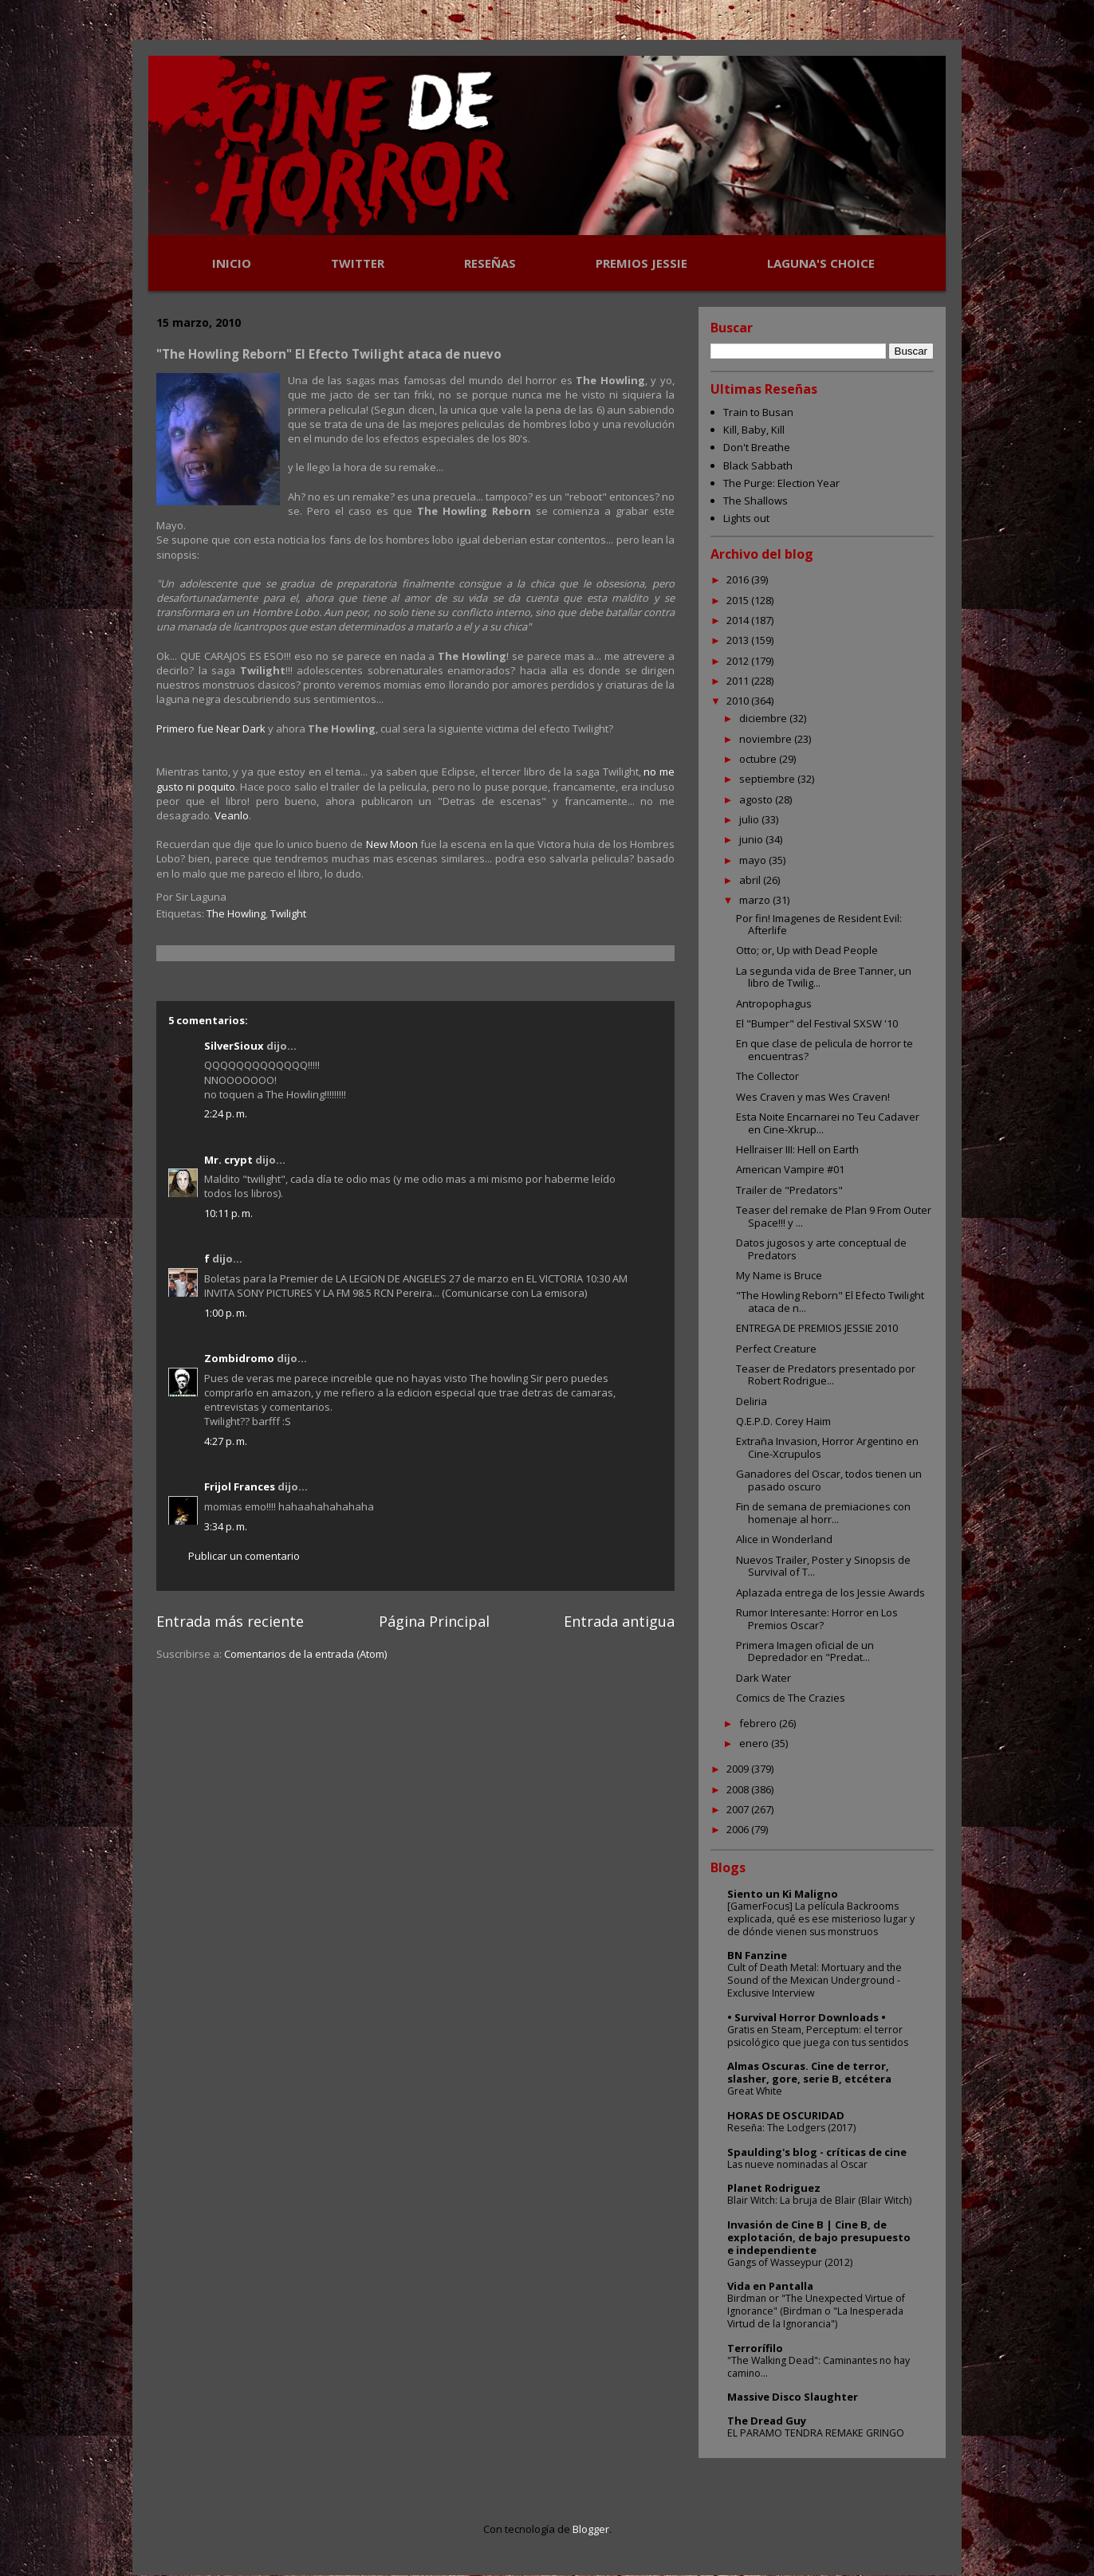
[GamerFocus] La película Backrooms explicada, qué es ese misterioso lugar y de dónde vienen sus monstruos (821, 1918)
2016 (738, 579)
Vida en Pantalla (770, 2286)
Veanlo (231, 815)
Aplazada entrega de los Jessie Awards (830, 1592)
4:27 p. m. (225, 1441)
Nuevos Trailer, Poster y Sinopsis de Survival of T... (823, 1566)
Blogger (591, 2529)
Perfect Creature (776, 1348)
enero (755, 1743)
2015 (738, 600)
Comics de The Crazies (790, 1697)
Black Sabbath (758, 465)
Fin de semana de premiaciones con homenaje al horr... (823, 1512)
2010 (738, 700)
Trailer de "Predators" (789, 1190)
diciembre (764, 718)
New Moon (392, 844)
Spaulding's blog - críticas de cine (817, 2152)
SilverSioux (234, 1046)
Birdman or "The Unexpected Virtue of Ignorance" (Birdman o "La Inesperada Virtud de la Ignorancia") (816, 2311)
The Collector (767, 1076)
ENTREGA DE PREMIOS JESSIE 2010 (817, 1328)
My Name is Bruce (779, 1275)
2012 (738, 661)
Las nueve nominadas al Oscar (797, 2164)
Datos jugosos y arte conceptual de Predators (821, 1248)
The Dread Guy (766, 2420)
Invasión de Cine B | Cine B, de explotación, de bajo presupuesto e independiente (819, 2237)
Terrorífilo (755, 2348)
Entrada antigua (619, 1621)
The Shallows (755, 500)
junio (752, 839)
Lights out (746, 518)
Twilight (288, 913)
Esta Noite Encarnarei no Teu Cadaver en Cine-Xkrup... (827, 1123)
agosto (757, 799)
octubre (759, 759)
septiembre (768, 779)
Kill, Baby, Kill (754, 429)
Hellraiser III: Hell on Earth (797, 1149)
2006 (738, 1829)
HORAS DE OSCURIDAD (785, 2115)
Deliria (751, 1401)
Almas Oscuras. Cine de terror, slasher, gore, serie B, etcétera (809, 2072)
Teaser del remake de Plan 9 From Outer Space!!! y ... (833, 1216)
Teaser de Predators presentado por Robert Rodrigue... (825, 1374)
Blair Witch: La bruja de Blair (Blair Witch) (819, 2200)
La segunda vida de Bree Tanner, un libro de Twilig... (823, 977)
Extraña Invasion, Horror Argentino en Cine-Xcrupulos (827, 1447)
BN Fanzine (757, 1955)
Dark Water (763, 1678)
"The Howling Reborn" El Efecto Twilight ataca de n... (830, 1301)
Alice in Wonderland (784, 1539)
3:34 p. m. (225, 1526)
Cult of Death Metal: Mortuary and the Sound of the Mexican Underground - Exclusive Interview (814, 1980)
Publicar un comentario (244, 1556)
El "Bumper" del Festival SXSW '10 (817, 1023)
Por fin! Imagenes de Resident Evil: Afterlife (819, 924)
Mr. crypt (228, 1160)
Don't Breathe (756, 447)
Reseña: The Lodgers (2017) (791, 2127)
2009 (738, 1768)
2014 (738, 620)
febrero (759, 1723)
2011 (738, 680)
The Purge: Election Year (781, 483)
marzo (756, 900)
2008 (738, 1789)
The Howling (236, 913)
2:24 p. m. (225, 1113)
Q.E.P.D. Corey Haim (783, 1421)
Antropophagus (774, 1003)
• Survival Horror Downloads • (806, 2017)
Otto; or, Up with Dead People (807, 950)
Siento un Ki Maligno (782, 1894)
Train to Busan (758, 412)
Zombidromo (239, 1358)
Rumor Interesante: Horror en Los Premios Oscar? (817, 1618)
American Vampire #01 (790, 1169)
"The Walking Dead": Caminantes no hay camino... (818, 2367)
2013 (738, 640)
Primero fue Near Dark (211, 728)
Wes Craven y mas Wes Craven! (813, 1097)
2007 (738, 1809)
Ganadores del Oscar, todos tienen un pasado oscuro (829, 1480)
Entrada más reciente (230, 1621)
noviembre (766, 739)
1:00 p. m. (225, 1313)
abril (751, 880)
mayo (754, 860)
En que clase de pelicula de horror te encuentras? (824, 1049)
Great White (754, 2091)
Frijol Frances (239, 1486)
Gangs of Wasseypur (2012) (789, 2262)
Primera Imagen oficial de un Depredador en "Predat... (805, 1651)
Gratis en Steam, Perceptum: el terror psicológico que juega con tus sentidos (817, 2036)
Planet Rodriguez (773, 2188)
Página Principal (434, 1621)
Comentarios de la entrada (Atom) (305, 1654)
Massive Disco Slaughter (792, 2396)
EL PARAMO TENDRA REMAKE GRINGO (815, 2433)
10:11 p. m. (228, 1213)
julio (750, 819)
